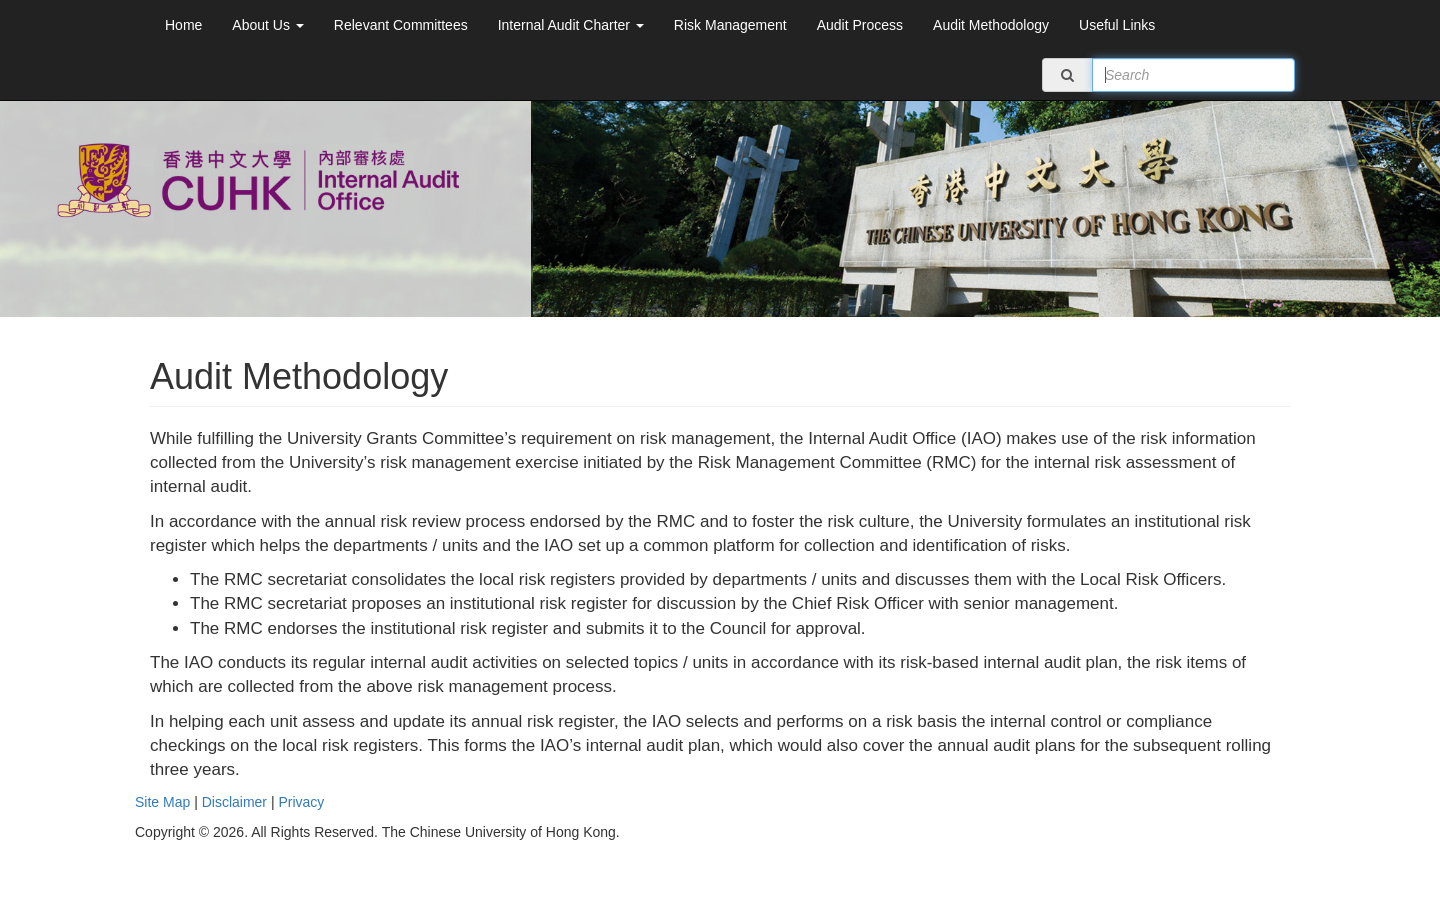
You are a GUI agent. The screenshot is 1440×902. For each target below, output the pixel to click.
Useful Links (1117, 25)
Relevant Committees (401, 25)
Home (183, 25)
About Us (267, 25)
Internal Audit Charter (571, 25)
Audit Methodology (991, 25)
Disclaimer (234, 802)
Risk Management (730, 25)
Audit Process (860, 25)
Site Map (162, 802)
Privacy (301, 802)
